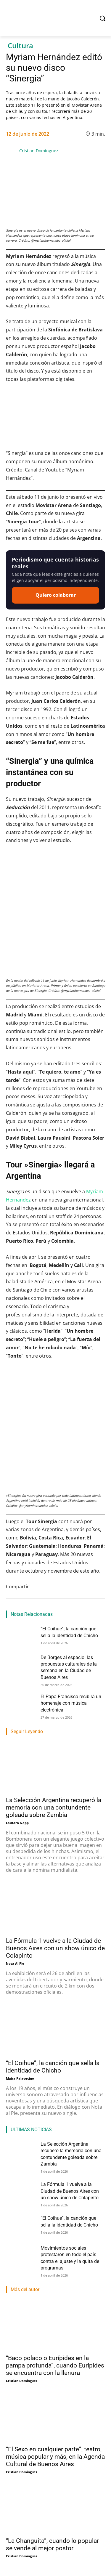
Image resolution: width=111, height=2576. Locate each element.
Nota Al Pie (15, 1963)
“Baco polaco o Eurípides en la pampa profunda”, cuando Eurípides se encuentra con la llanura (55, 2365)
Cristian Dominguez (38, 150)
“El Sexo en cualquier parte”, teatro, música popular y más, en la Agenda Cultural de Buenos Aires (55, 2457)
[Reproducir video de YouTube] (55, 419)
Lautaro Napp (17, 1822)
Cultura (20, 45)
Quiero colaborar (56, 595)
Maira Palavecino (20, 2078)
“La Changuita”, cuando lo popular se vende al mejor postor (52, 2544)
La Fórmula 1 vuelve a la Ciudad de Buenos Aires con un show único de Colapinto (55, 1948)
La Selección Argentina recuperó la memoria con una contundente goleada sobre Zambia (53, 1807)
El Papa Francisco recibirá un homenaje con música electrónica (71, 1703)
